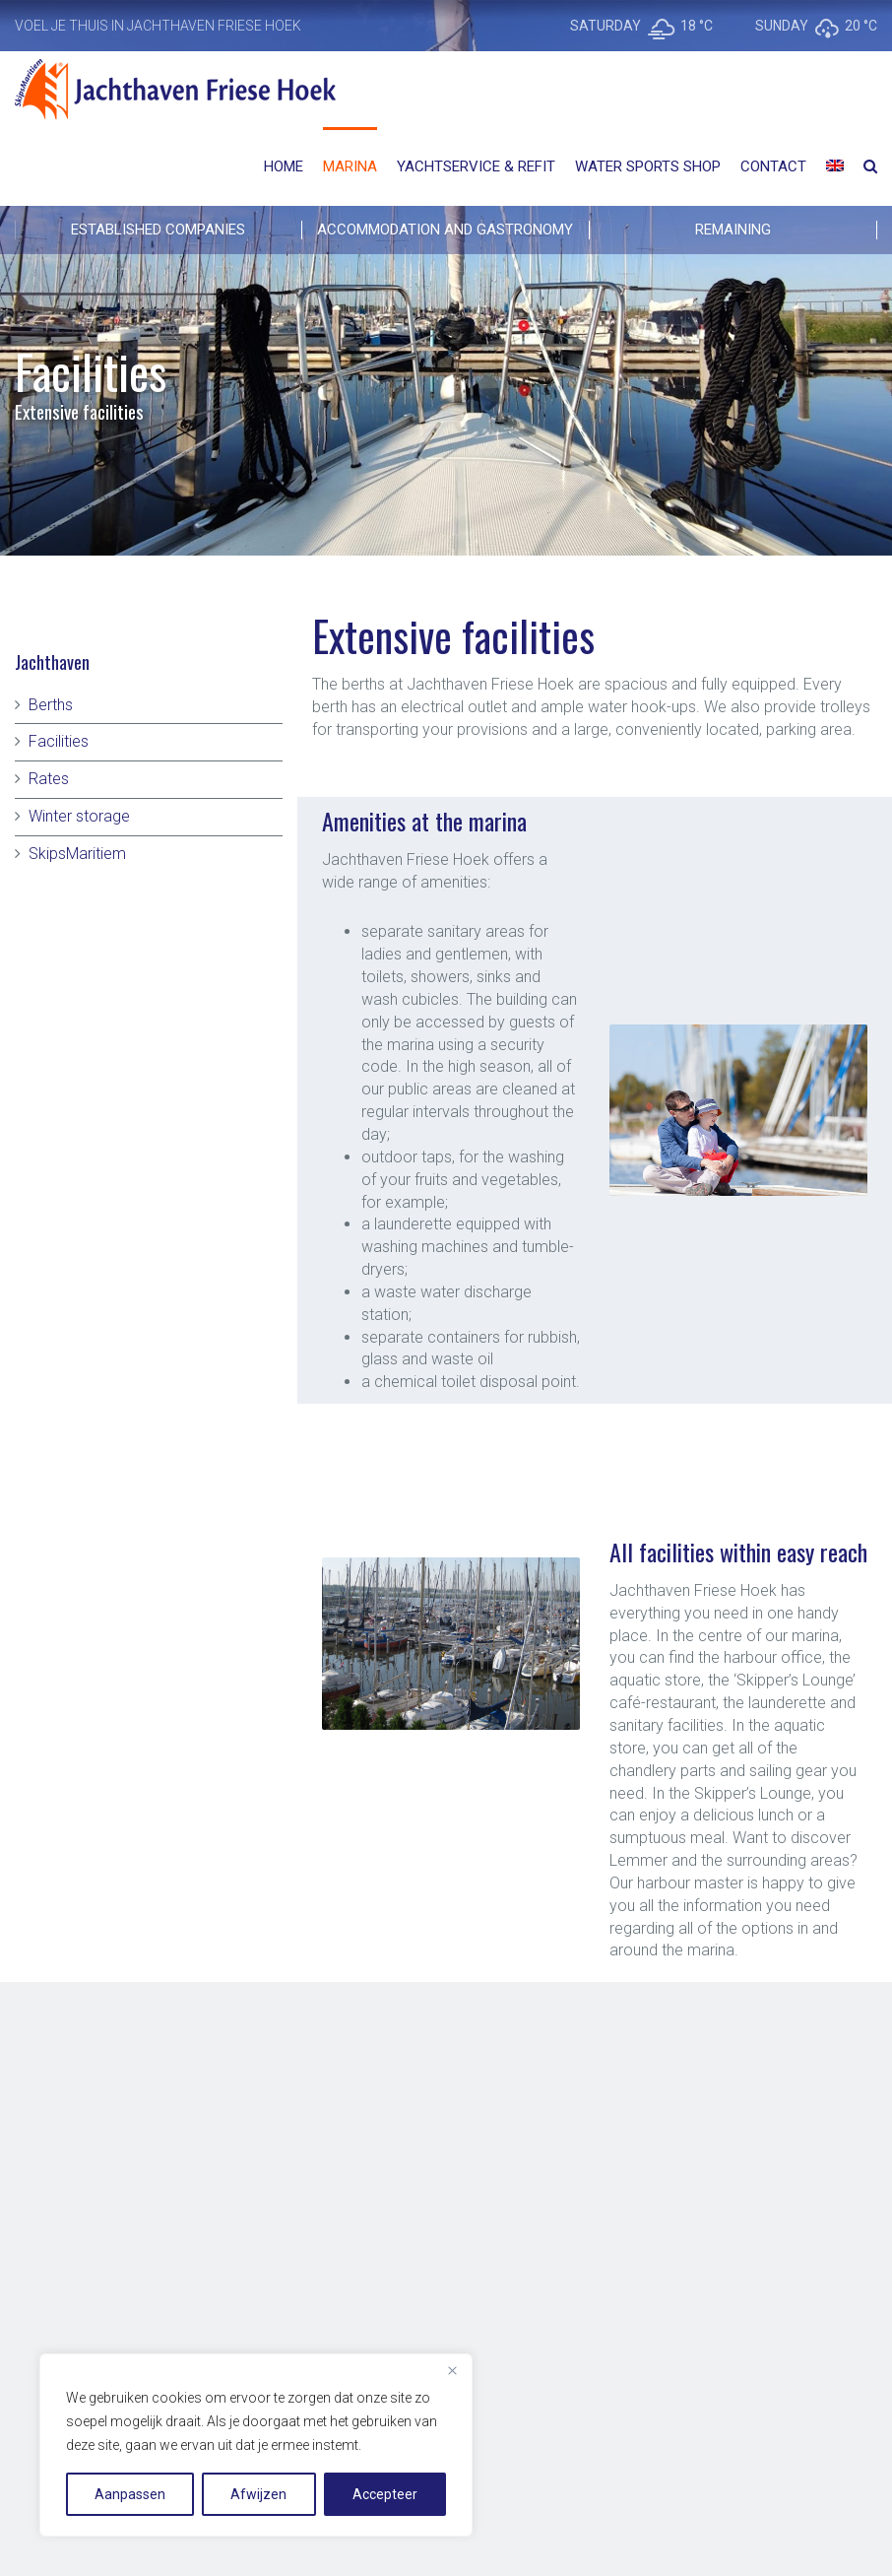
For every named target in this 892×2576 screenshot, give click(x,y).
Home (283, 166)
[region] (256, 2445)
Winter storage (79, 816)
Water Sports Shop (648, 166)
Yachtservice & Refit (476, 166)
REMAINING (733, 229)
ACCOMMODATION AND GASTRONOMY (445, 229)
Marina (350, 166)
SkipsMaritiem (77, 853)
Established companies (158, 229)
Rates (49, 778)
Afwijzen (258, 2494)
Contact (773, 166)
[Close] (452, 2370)
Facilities (59, 741)
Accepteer (384, 2494)
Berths (51, 704)
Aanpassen (130, 2494)
